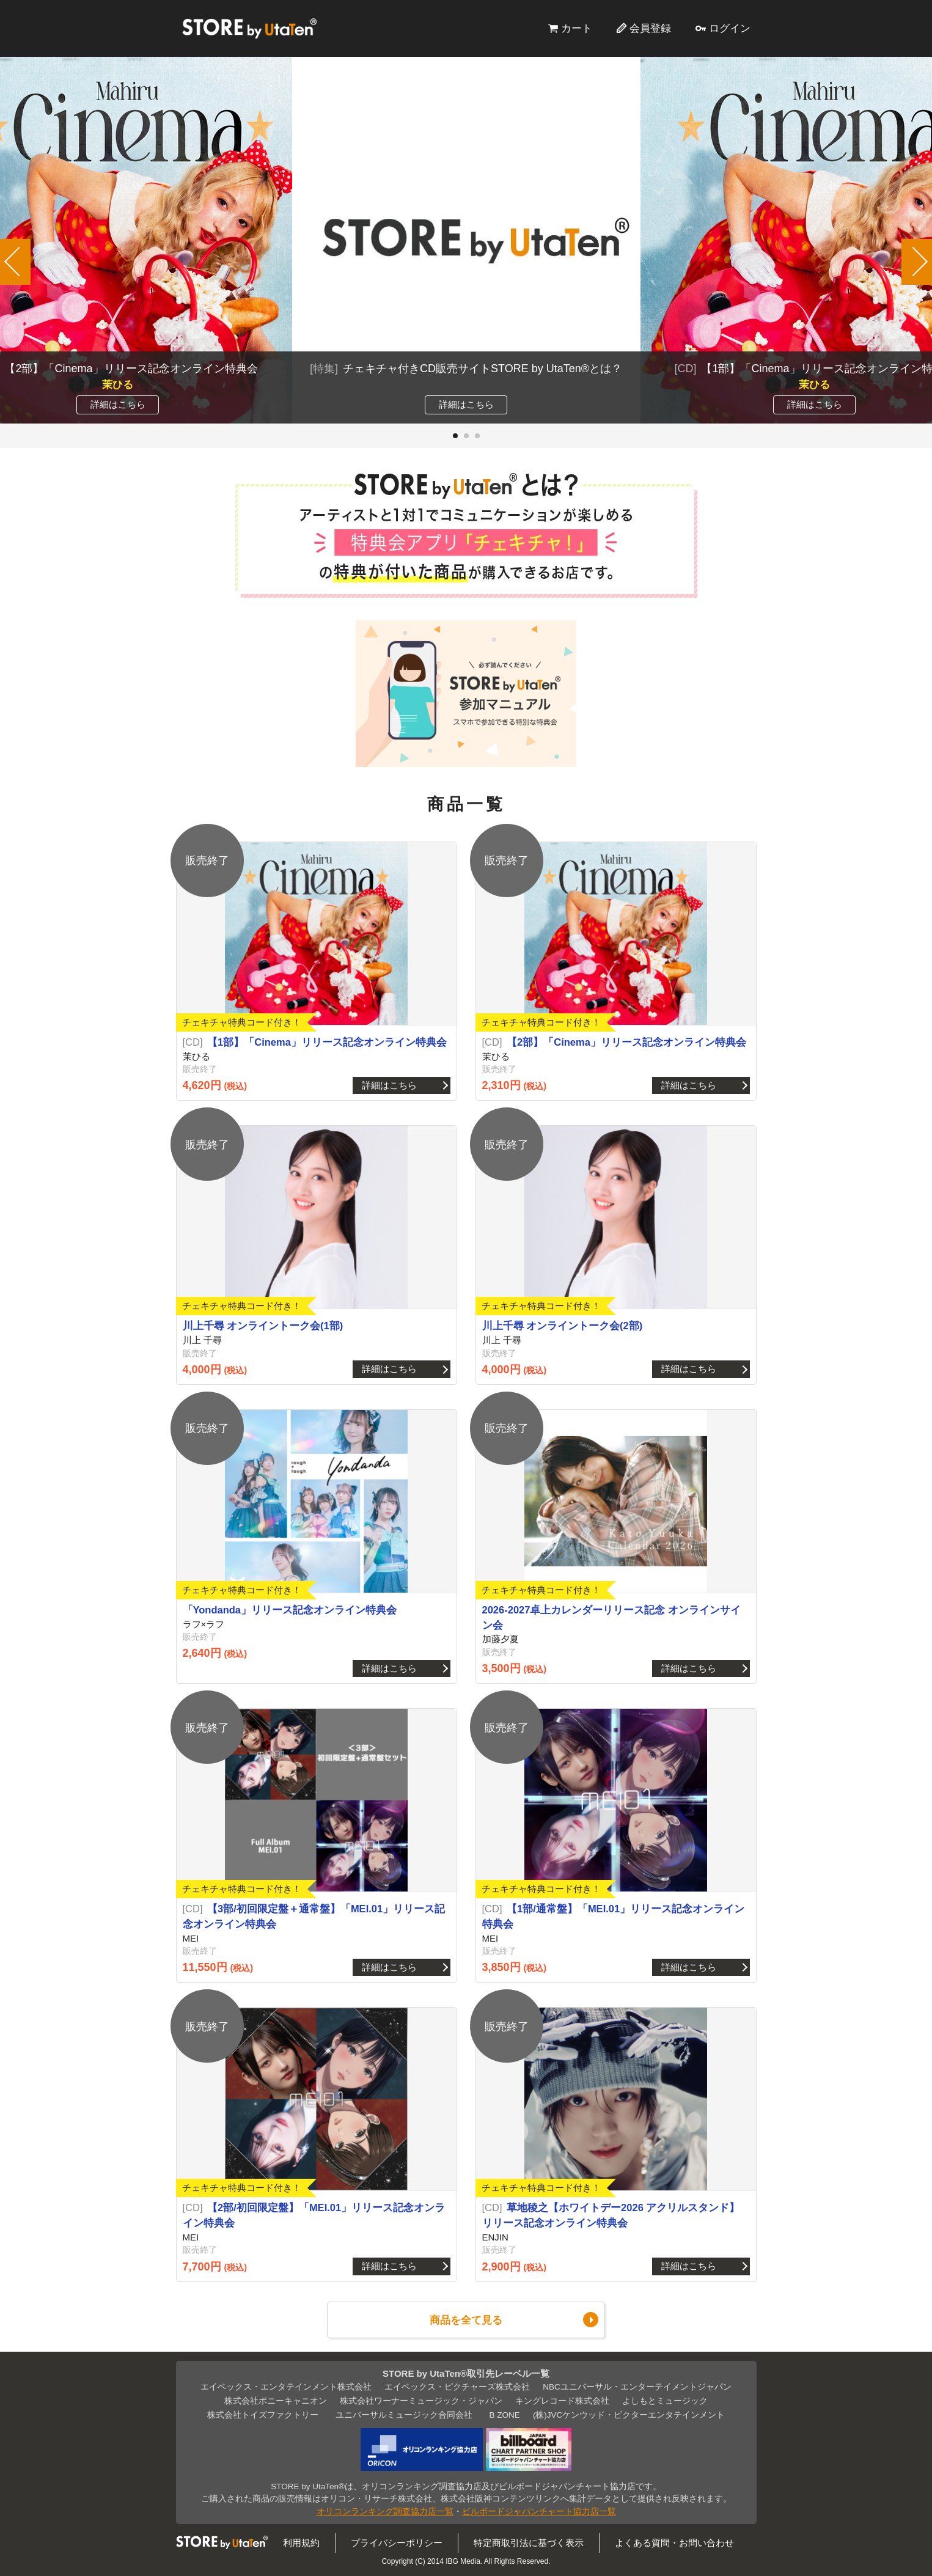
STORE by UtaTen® (249, 28)
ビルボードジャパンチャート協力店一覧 (539, 2511)
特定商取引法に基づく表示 (529, 2542)
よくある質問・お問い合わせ (674, 2542)
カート (576, 28)
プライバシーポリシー (396, 2542)
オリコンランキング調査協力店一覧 (385, 2511)
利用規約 (301, 2542)
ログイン (729, 28)
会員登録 (650, 28)
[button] (455, 435)
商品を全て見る (466, 2319)
